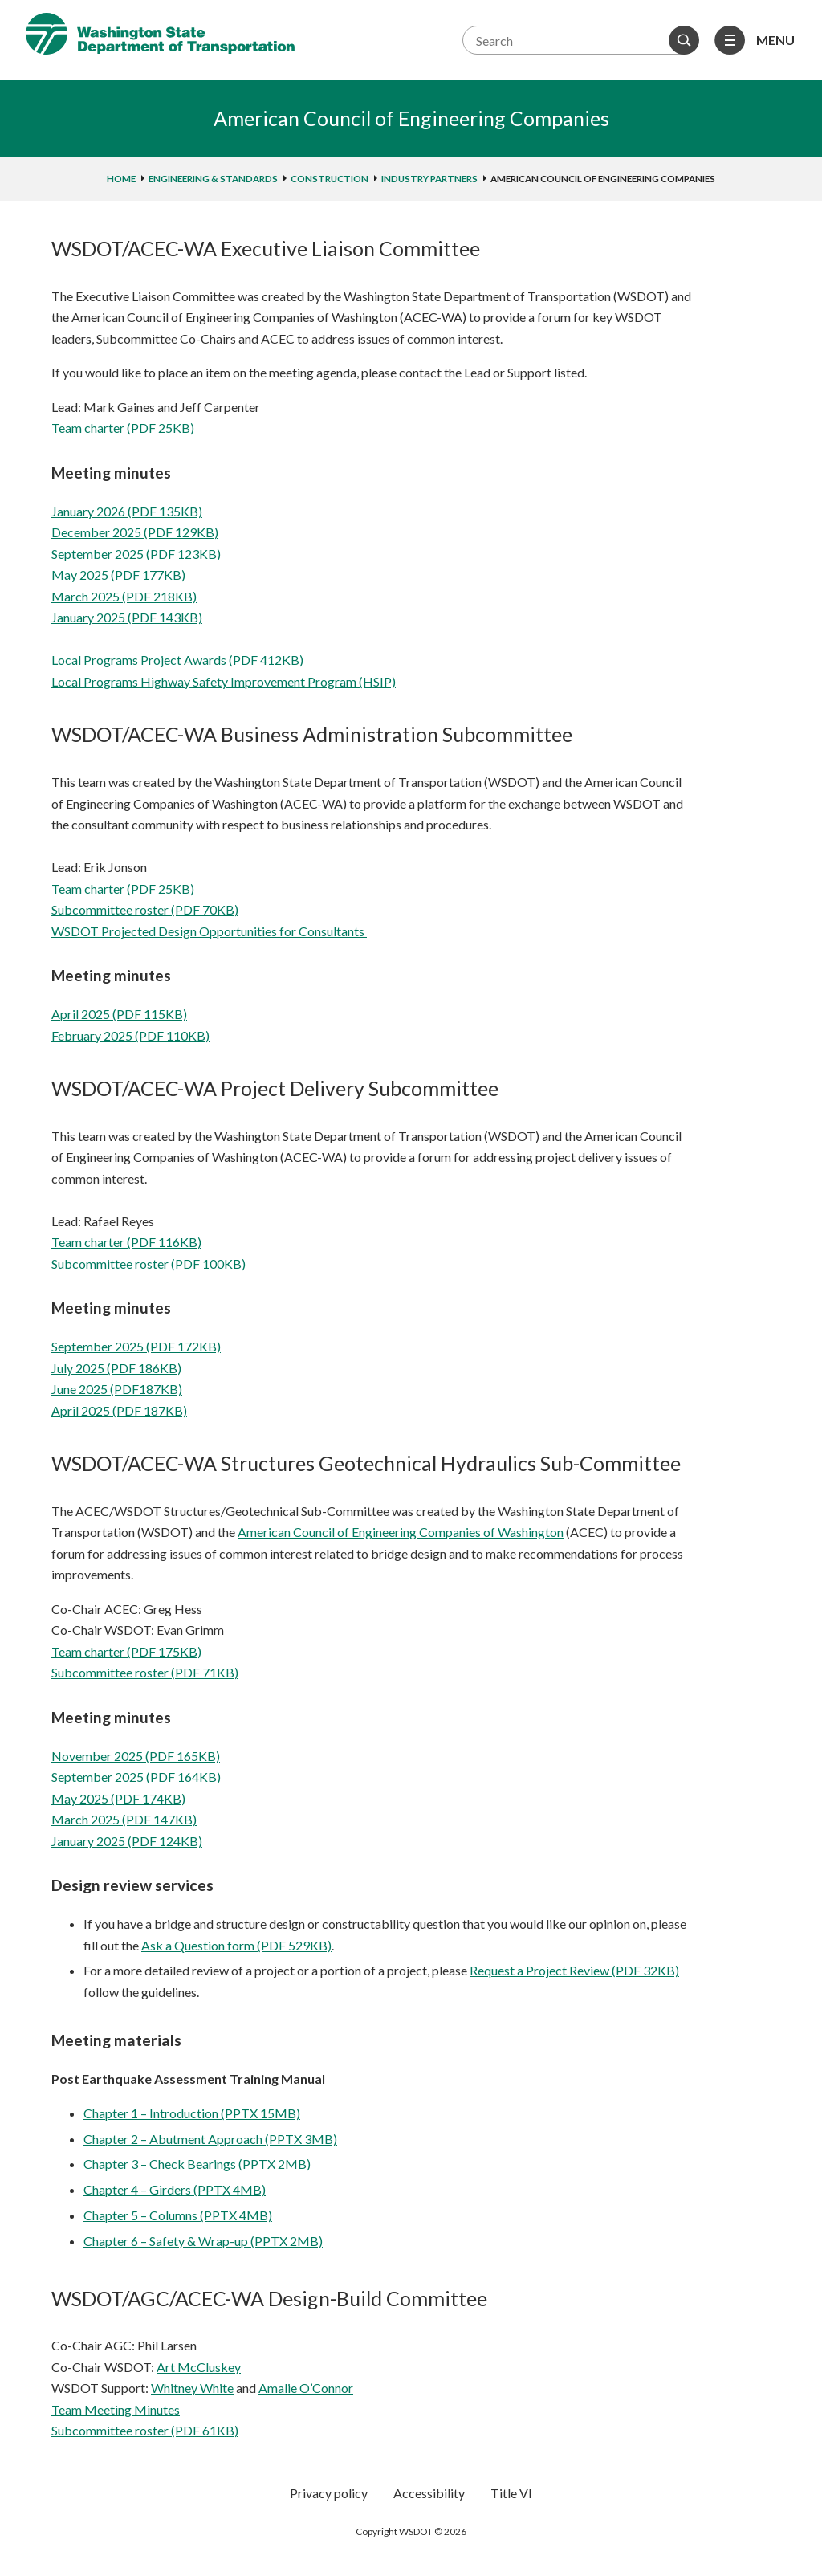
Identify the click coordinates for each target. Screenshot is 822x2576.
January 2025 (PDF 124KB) (126, 1840)
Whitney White (192, 2387)
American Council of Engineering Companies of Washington (401, 1531)
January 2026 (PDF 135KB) (126, 511)
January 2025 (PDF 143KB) (126, 617)
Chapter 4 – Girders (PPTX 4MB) (174, 2189)
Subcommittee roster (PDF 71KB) (144, 1672)
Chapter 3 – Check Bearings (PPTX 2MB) (197, 2163)
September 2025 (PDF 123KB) (136, 553)
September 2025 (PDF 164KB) (136, 1776)
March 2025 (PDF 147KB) (124, 1819)
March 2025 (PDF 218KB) (124, 596)
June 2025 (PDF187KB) (116, 1388)
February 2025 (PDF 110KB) (130, 1035)
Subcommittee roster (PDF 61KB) (144, 2430)
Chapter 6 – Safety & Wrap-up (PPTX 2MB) (203, 2240)
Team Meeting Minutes (115, 2409)
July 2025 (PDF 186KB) (116, 1368)
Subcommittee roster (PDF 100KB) (148, 1263)
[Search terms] (579, 40)
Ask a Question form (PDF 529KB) (236, 1945)
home (121, 178)
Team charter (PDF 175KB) (126, 1651)
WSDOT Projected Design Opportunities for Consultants (209, 931)
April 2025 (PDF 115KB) (119, 1013)
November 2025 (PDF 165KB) (135, 1755)
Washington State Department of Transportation (160, 34)
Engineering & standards (213, 178)
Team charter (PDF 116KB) (126, 1241)
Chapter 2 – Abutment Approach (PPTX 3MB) (210, 2138)
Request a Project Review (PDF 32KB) (574, 1970)
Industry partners (429, 178)
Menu (775, 39)
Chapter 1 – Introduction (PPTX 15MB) (191, 2113)
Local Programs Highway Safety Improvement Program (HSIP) (223, 681)
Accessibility (429, 2493)
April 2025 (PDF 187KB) (119, 1410)
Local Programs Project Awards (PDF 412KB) (177, 659)
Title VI (511, 2493)
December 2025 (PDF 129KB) (134, 532)
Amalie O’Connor (305, 2387)
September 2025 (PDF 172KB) (136, 1346)
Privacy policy (329, 2493)
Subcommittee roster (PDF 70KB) (144, 909)
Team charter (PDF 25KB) (122, 427)
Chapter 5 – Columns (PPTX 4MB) (177, 2215)
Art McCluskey (199, 2366)
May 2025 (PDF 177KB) (118, 574)
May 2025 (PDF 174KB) (118, 1798)
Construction (329, 178)
